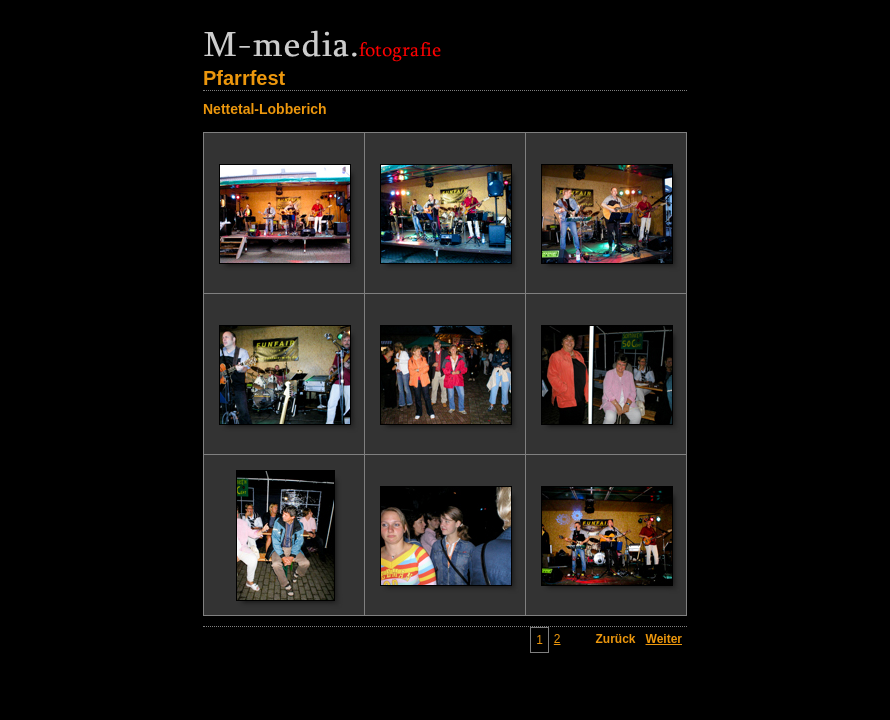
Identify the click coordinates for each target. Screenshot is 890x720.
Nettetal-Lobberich (265, 109)
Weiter (664, 639)
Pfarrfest (244, 78)
